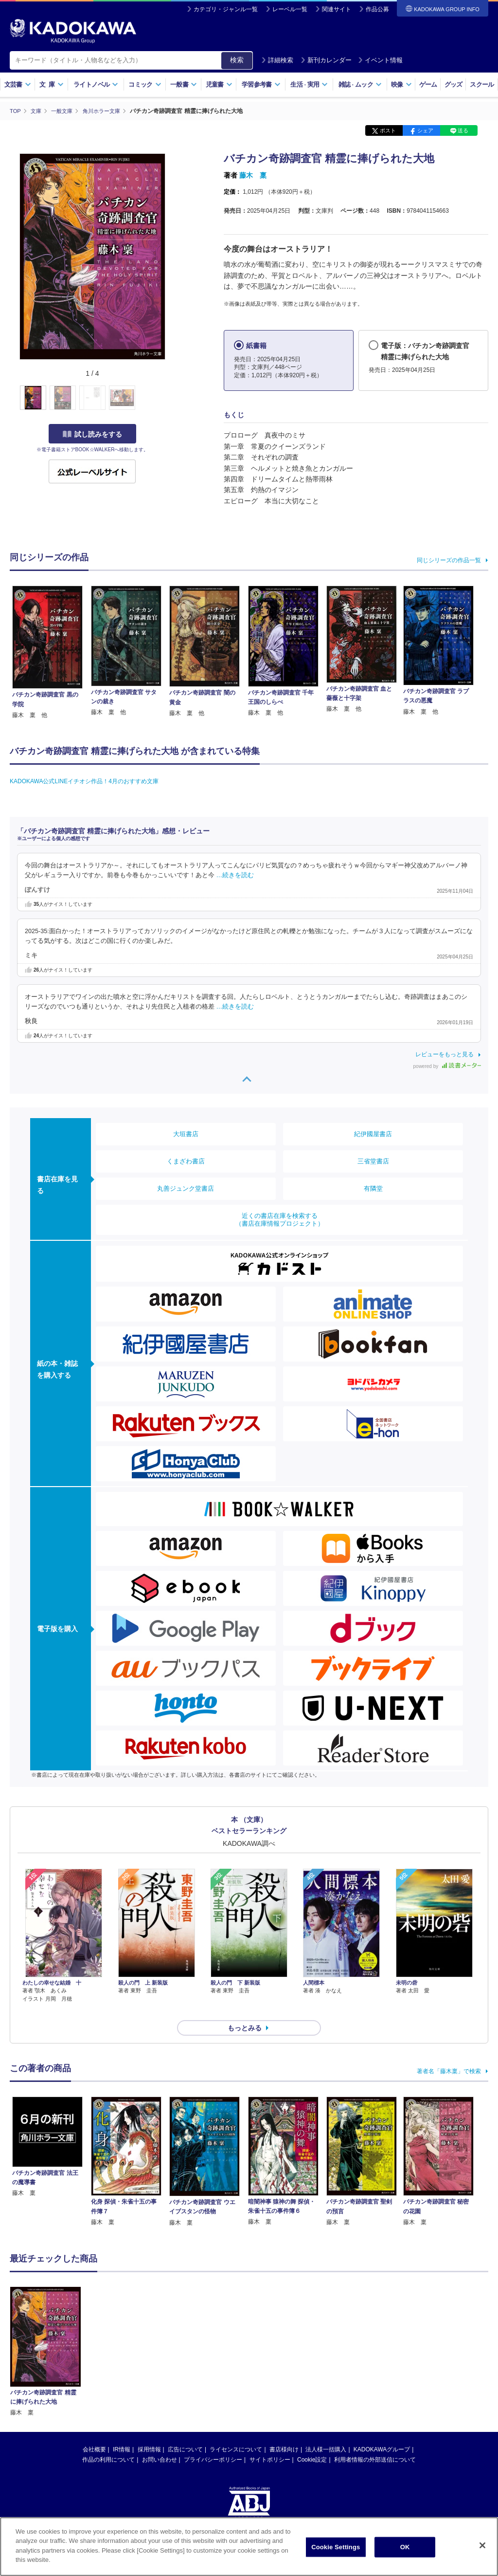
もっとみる (245, 2010)
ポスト (388, 130)
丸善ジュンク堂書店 (185, 1188)
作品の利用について (108, 2442)
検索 (237, 60)
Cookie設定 (312, 2442)
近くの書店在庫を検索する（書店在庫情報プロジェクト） (279, 1219)
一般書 (183, 84)
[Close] (482, 2545)
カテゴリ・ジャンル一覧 (226, 9)
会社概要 (94, 2432)
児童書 (219, 84)
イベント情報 (380, 60)
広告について (185, 2432)
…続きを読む (235, 874)
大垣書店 (185, 1133)
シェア (425, 130)
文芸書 (17, 84)
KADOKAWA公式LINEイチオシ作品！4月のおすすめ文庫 (84, 780)
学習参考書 (261, 84)
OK (405, 2547)
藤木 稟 (253, 175)
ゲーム (428, 84)
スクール (482, 84)
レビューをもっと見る (444, 1054)
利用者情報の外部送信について (375, 2442)
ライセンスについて (236, 2432)
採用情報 (149, 2432)
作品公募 (377, 9)
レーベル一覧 (289, 9)
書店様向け (284, 2432)
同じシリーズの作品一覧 (449, 559)
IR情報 (121, 2432)
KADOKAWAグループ (382, 2432)
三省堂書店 (373, 1160)
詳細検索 (277, 60)
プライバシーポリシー (213, 2442)
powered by (447, 1066)
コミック (144, 84)
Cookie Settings (335, 2547)
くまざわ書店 (186, 1160)
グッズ (453, 84)
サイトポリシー (269, 2442)
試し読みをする (92, 434)
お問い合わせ (159, 2442)
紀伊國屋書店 (373, 1133)
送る (463, 130)
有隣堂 (373, 1188)
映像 (401, 84)
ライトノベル (95, 84)
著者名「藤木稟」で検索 (449, 2053)
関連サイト (336, 9)
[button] (171, 397)
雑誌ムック (360, 84)
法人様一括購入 (325, 2432)
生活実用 (309, 84)
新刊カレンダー (326, 60)
